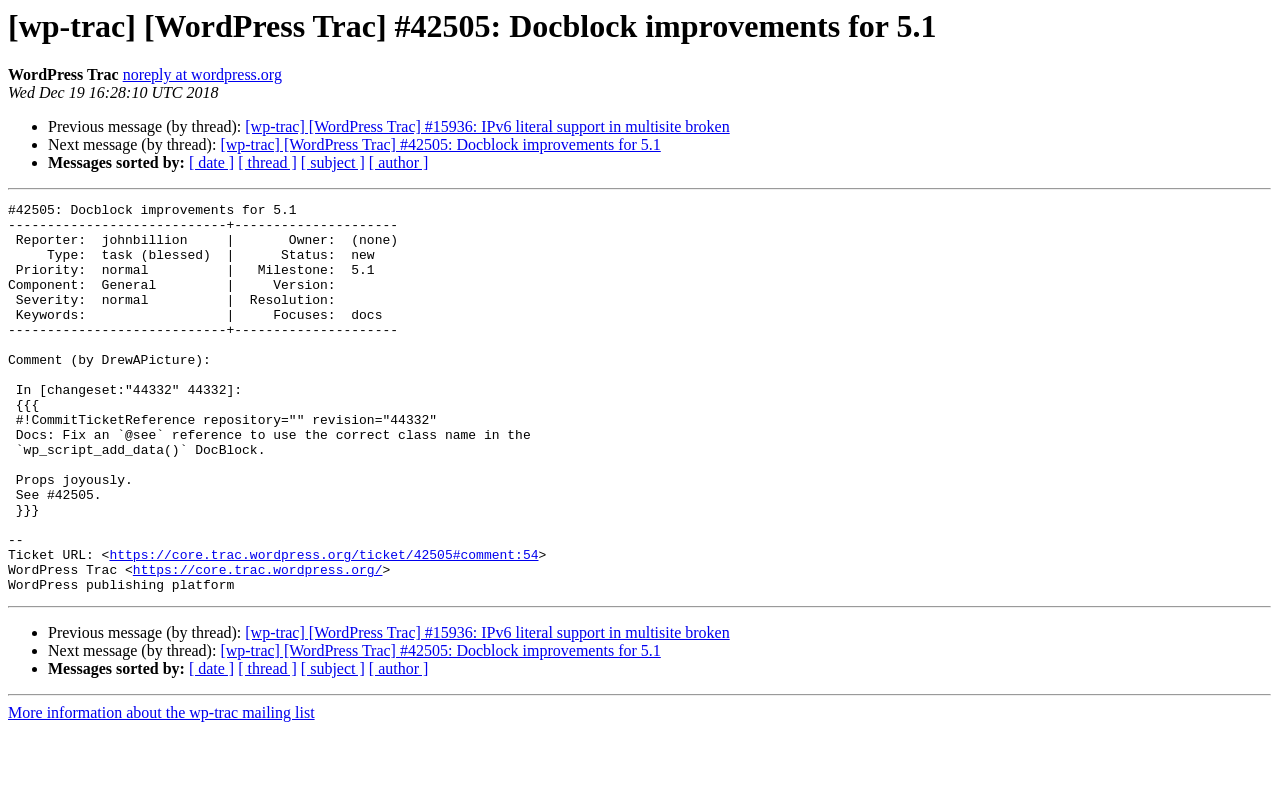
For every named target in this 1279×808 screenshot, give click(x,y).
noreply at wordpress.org (202, 74)
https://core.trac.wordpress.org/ (258, 644)
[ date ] (211, 162)
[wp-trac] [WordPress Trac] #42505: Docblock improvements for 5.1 (440, 144)
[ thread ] (267, 162)
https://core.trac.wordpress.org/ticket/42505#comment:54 (323, 626)
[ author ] (399, 162)
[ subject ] (333, 162)
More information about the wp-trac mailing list (161, 790)
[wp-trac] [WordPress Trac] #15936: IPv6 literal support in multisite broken (487, 126)
